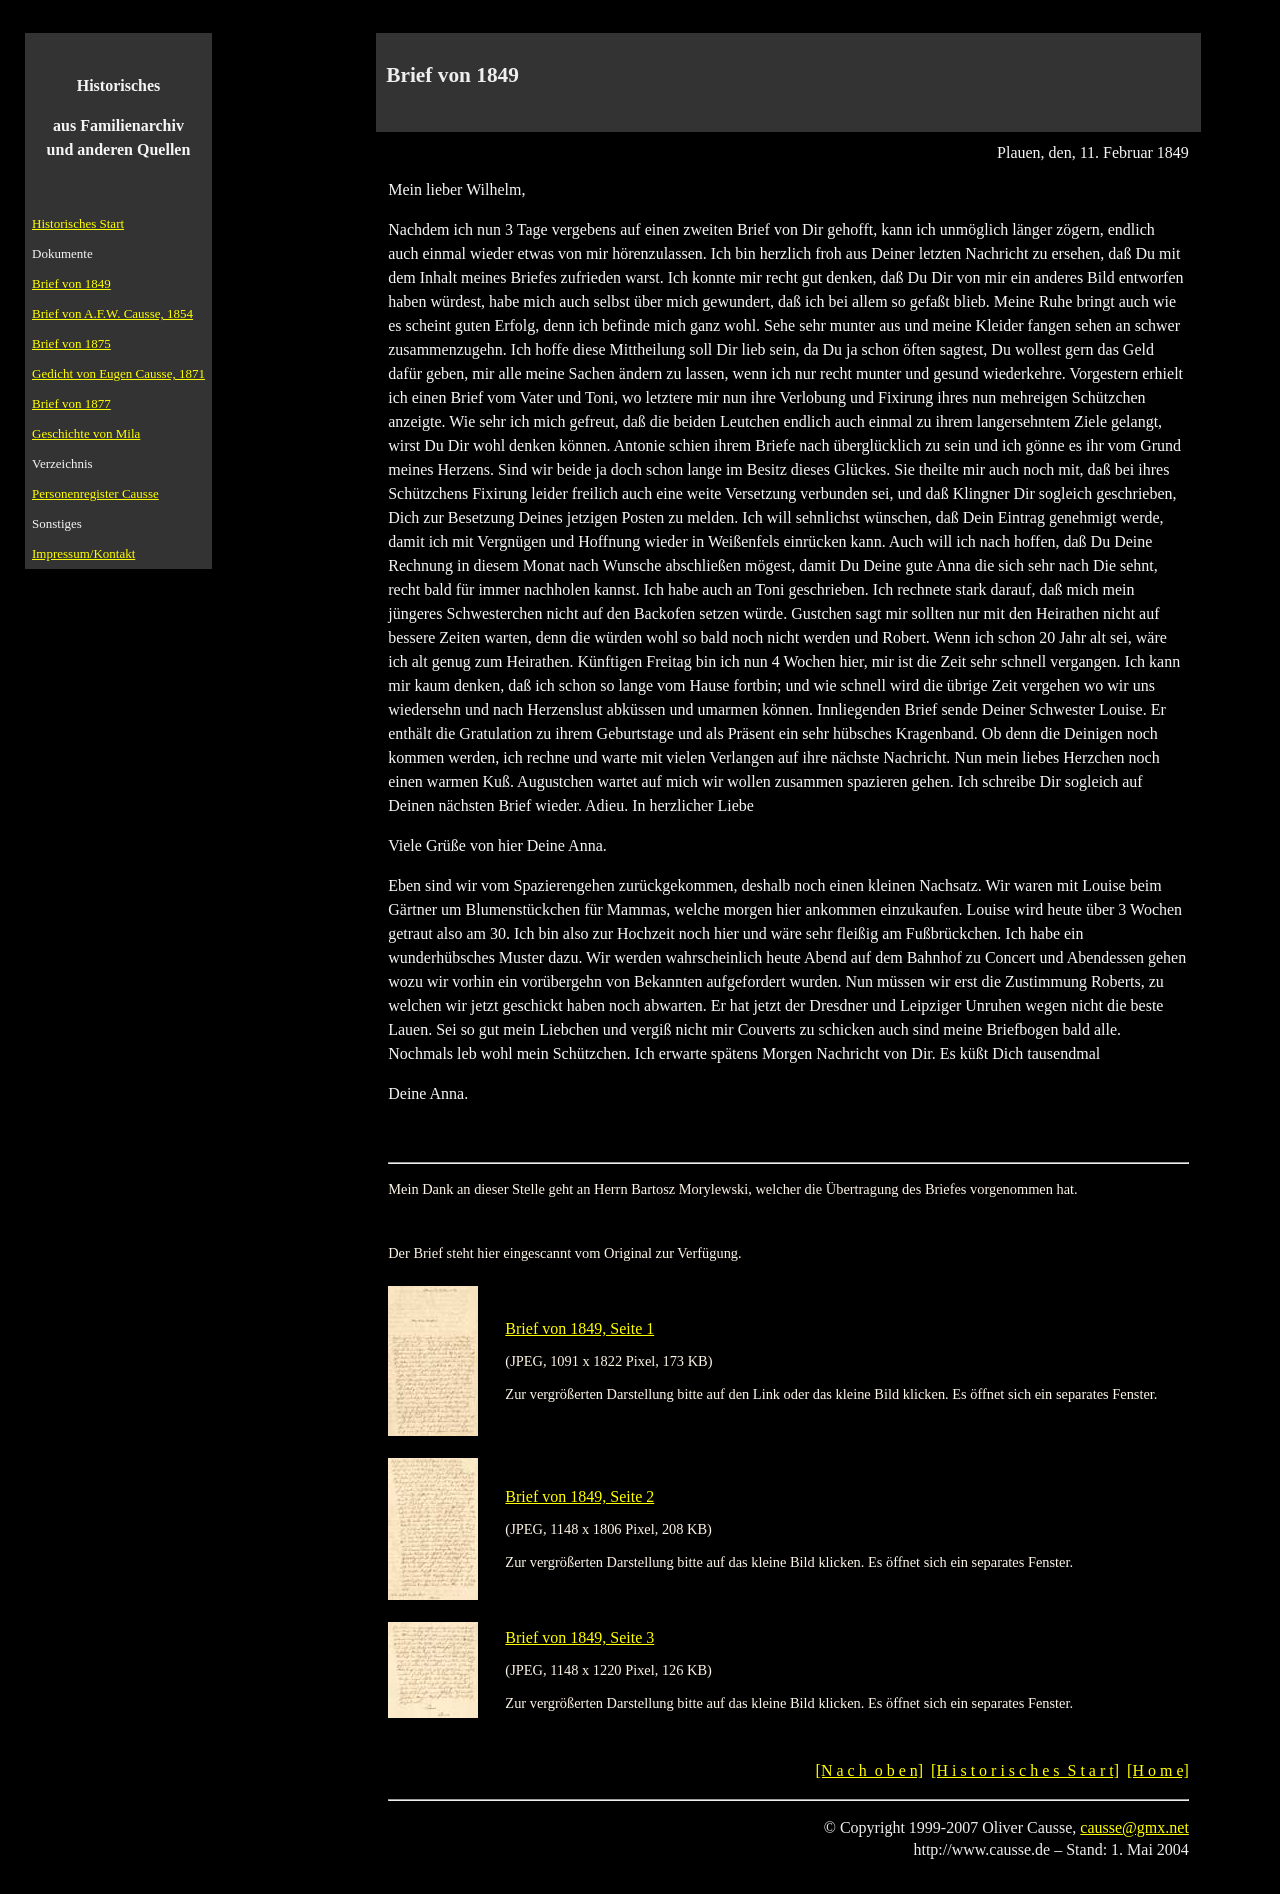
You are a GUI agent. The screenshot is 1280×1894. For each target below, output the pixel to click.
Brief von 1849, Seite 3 (579, 1637)
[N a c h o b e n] (870, 1770)
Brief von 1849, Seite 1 (579, 1328)
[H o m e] (1158, 1770)
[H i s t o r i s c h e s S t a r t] (1025, 1770)
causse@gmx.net (1134, 1827)
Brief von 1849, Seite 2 (579, 1496)
